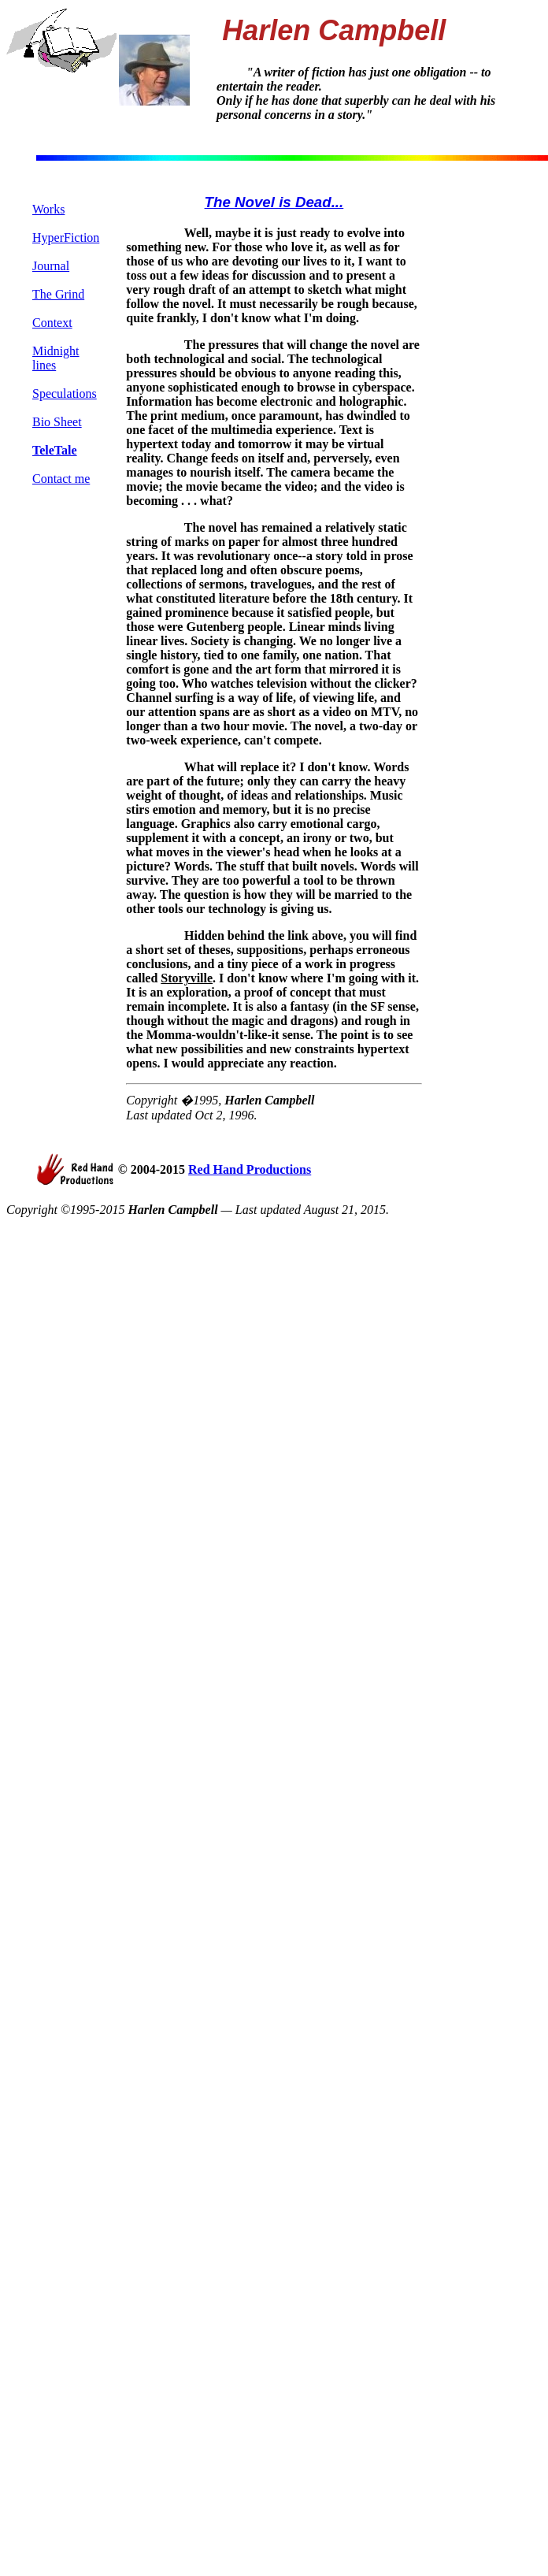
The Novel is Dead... (274, 202)
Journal (50, 266)
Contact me (61, 478)
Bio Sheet (57, 422)
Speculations (64, 393)
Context (52, 322)
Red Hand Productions (249, 1169)
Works (48, 209)
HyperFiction (65, 237)
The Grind (58, 294)
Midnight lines (56, 358)
